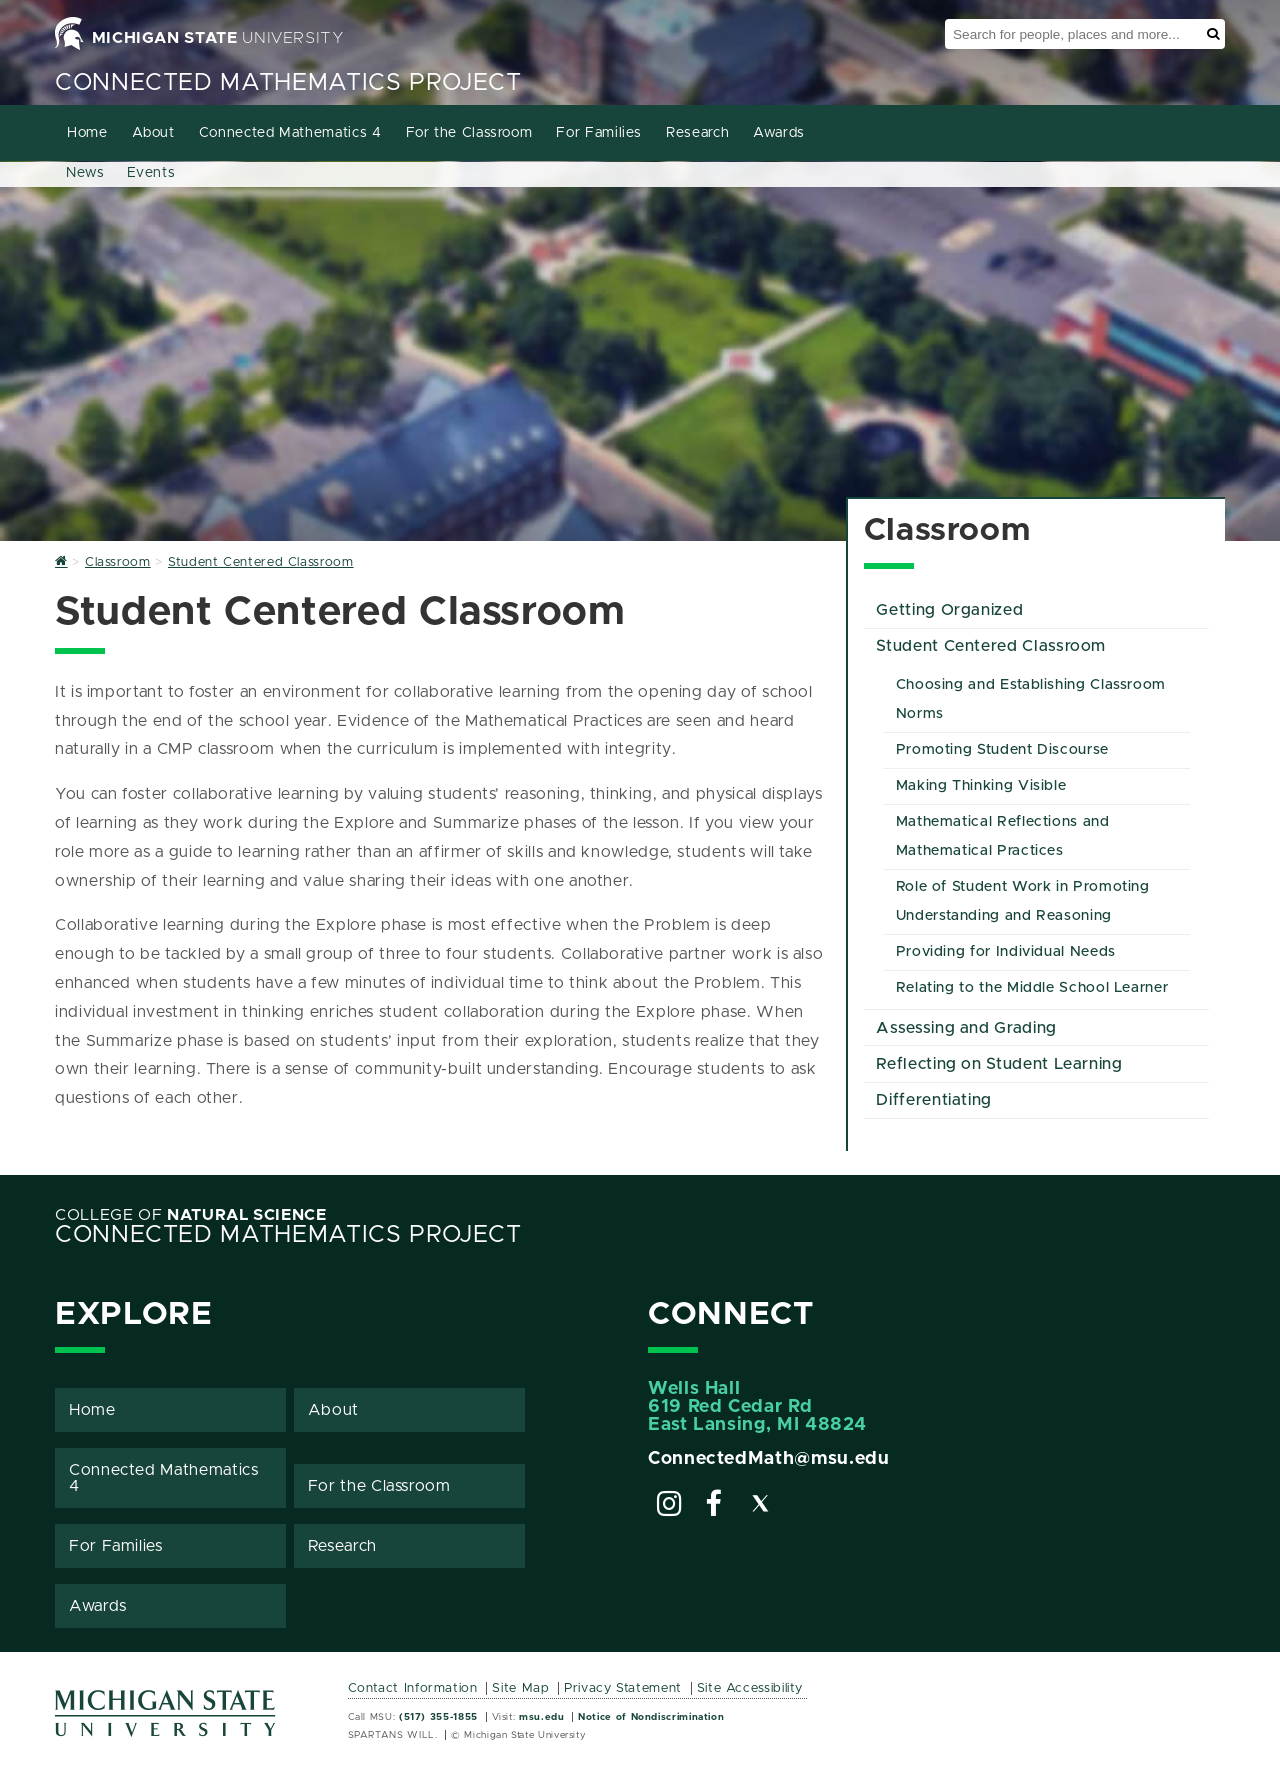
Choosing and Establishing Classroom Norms (1031, 699)
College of (191, 1215)
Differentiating (934, 1100)
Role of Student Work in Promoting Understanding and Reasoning (1023, 901)
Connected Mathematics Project (288, 83)
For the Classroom (469, 133)
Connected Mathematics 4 (290, 133)
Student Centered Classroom (991, 646)
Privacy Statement (623, 1688)
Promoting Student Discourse (1002, 750)
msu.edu (541, 1717)
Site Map (520, 1688)
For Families (599, 133)
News (85, 173)
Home (87, 133)
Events (151, 173)
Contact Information (413, 1688)
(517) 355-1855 (438, 1717)
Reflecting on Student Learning (999, 1064)
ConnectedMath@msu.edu (768, 1459)
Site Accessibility (750, 1688)
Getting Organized (949, 610)
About (153, 133)
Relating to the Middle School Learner (1032, 988)
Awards (779, 133)
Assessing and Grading (966, 1028)
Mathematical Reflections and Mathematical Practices (1003, 836)
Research (697, 133)
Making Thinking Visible (981, 786)
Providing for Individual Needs (1006, 952)
